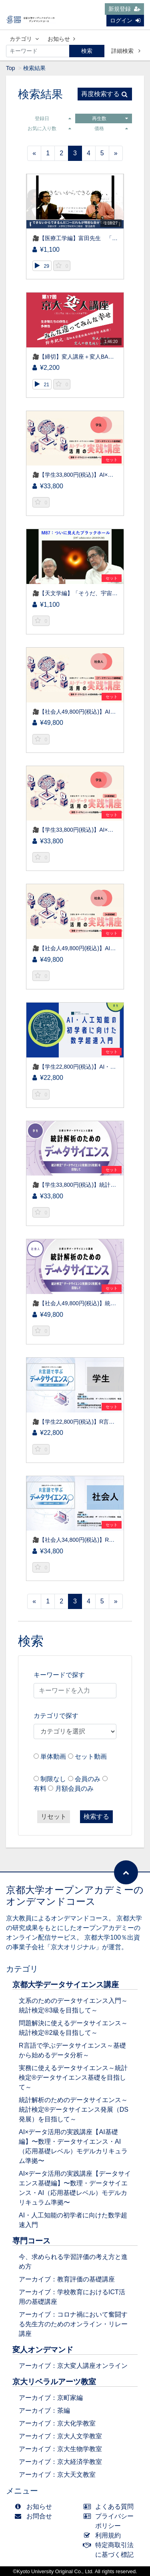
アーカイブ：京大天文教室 (57, 2474)
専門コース (31, 2241)
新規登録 (124, 9)
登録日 (53, 118)
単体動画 (53, 1756)
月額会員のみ (74, 1788)
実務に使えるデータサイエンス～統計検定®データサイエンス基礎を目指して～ (73, 2077)
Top (10, 68)
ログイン (125, 20)
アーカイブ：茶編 (44, 2410)
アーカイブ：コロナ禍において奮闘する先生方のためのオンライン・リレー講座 (73, 2324)
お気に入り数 (49, 128)
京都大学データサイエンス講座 (65, 1984)
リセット (53, 1816)
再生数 (110, 118)
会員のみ (87, 1779)
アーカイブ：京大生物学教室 (60, 2449)
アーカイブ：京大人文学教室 (60, 2436)
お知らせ (61, 39)
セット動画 (91, 1756)
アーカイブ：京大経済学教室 (60, 2461)
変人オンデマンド (42, 2349)
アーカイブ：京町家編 (51, 2397)
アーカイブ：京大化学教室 (57, 2423)
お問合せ (35, 2516)
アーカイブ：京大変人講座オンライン (73, 2365)
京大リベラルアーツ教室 (54, 2381)
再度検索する (104, 93)
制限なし (53, 1779)
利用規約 (104, 2535)
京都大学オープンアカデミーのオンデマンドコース (75, 1895)
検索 (86, 51)
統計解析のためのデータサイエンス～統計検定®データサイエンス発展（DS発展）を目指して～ (73, 2110)
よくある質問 (110, 2506)
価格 (111, 128)
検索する (96, 1816)
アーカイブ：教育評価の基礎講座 (67, 2279)
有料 (40, 1788)
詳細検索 (125, 51)
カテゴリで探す (56, 1715)
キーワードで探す (59, 1674)
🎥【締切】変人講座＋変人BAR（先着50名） (89, 356)
